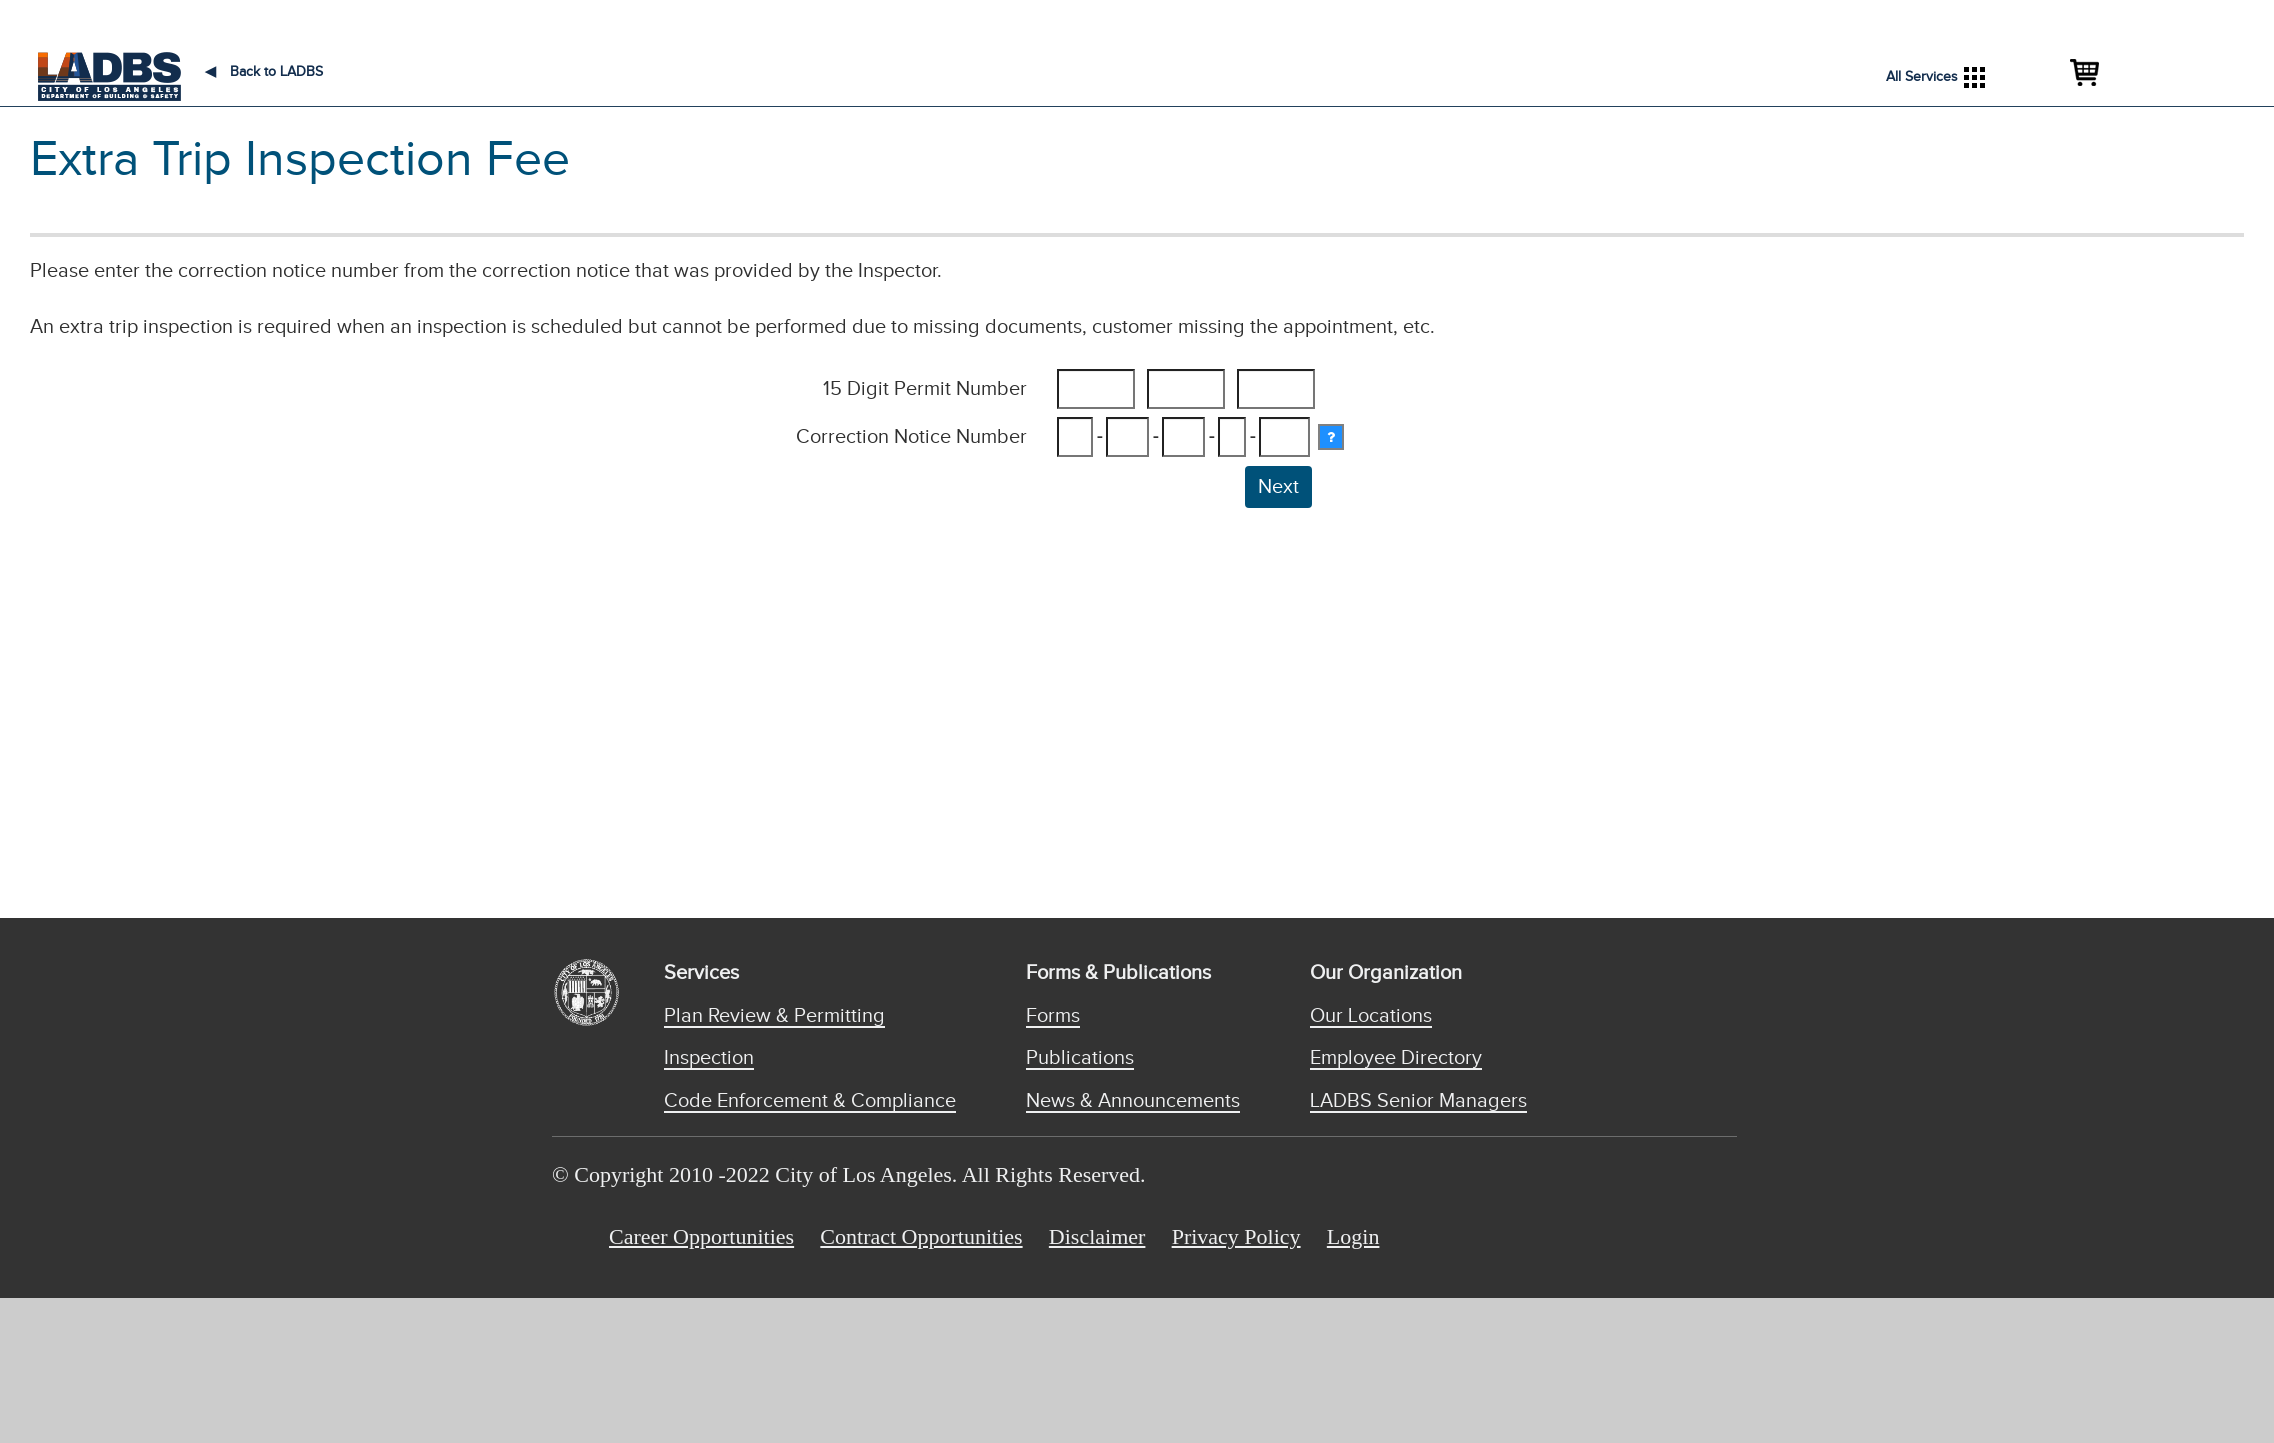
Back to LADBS (264, 72)
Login (1353, 1236)
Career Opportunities (701, 1236)
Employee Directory (1396, 1058)
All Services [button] (1935, 77)
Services (701, 973)
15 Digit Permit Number (925, 389)
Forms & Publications (1118, 973)
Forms (1053, 1016)
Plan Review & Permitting (774, 1016)
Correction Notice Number (911, 437)
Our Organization (1386, 973)
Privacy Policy (1236, 1236)
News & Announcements (1133, 1101)
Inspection (709, 1058)
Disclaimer (1097, 1236)
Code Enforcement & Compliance (810, 1101)
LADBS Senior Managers (1418, 1101)
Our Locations (1371, 1016)
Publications (1080, 1058)
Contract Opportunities (921, 1236)
